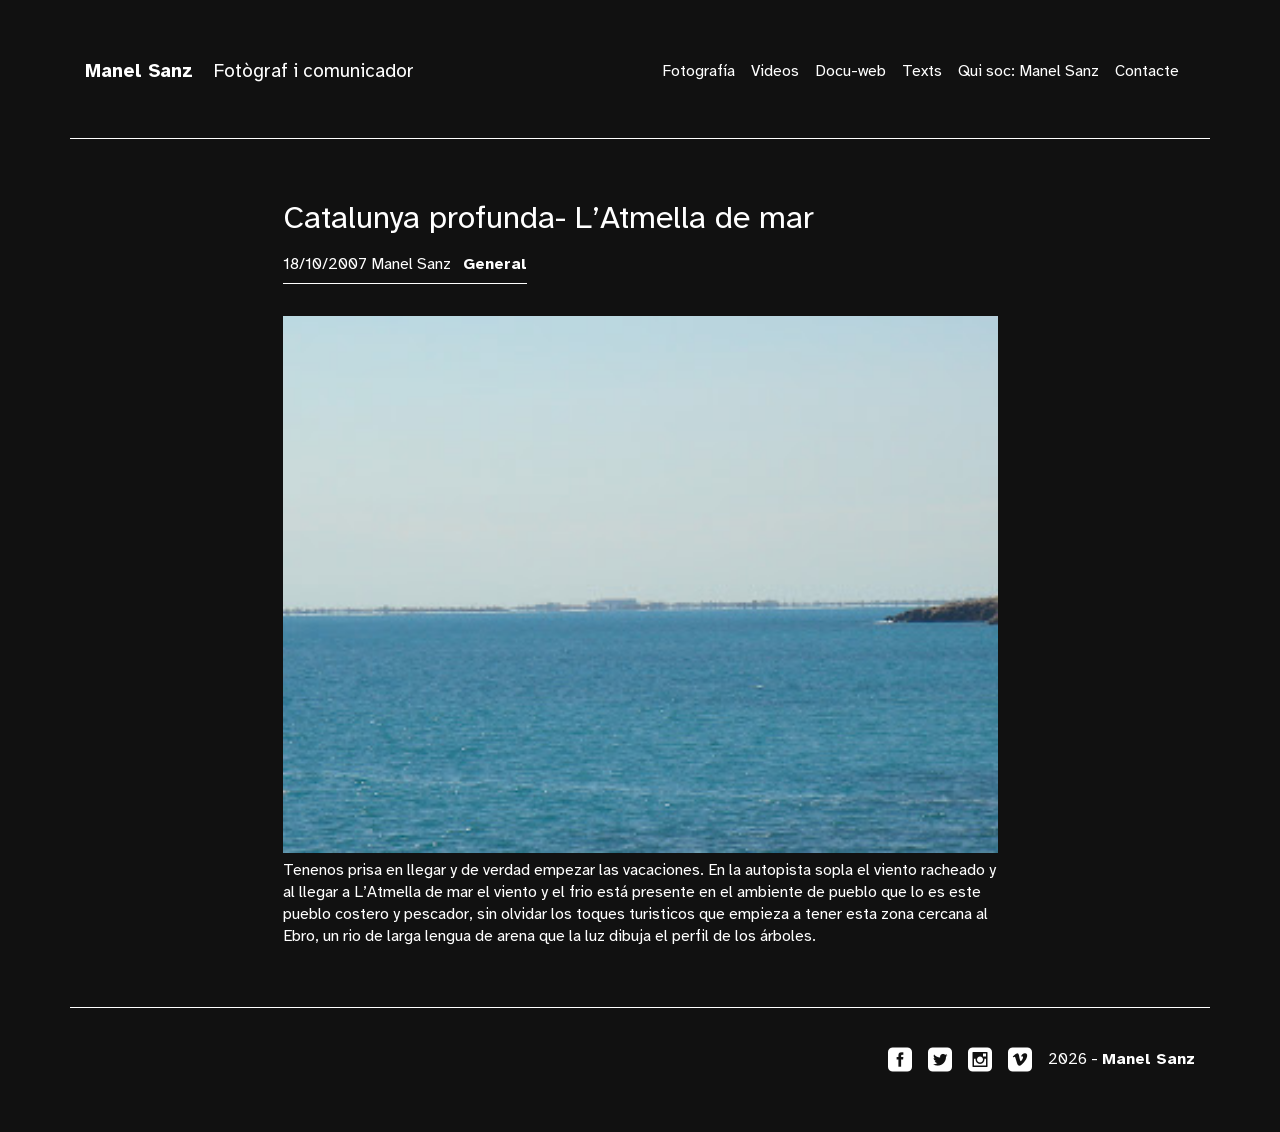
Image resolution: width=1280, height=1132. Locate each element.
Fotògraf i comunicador (249, 71)
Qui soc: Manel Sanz (1028, 71)
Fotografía (698, 71)
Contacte (1147, 71)
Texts (922, 71)
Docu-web (850, 71)
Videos (775, 71)
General (495, 264)
